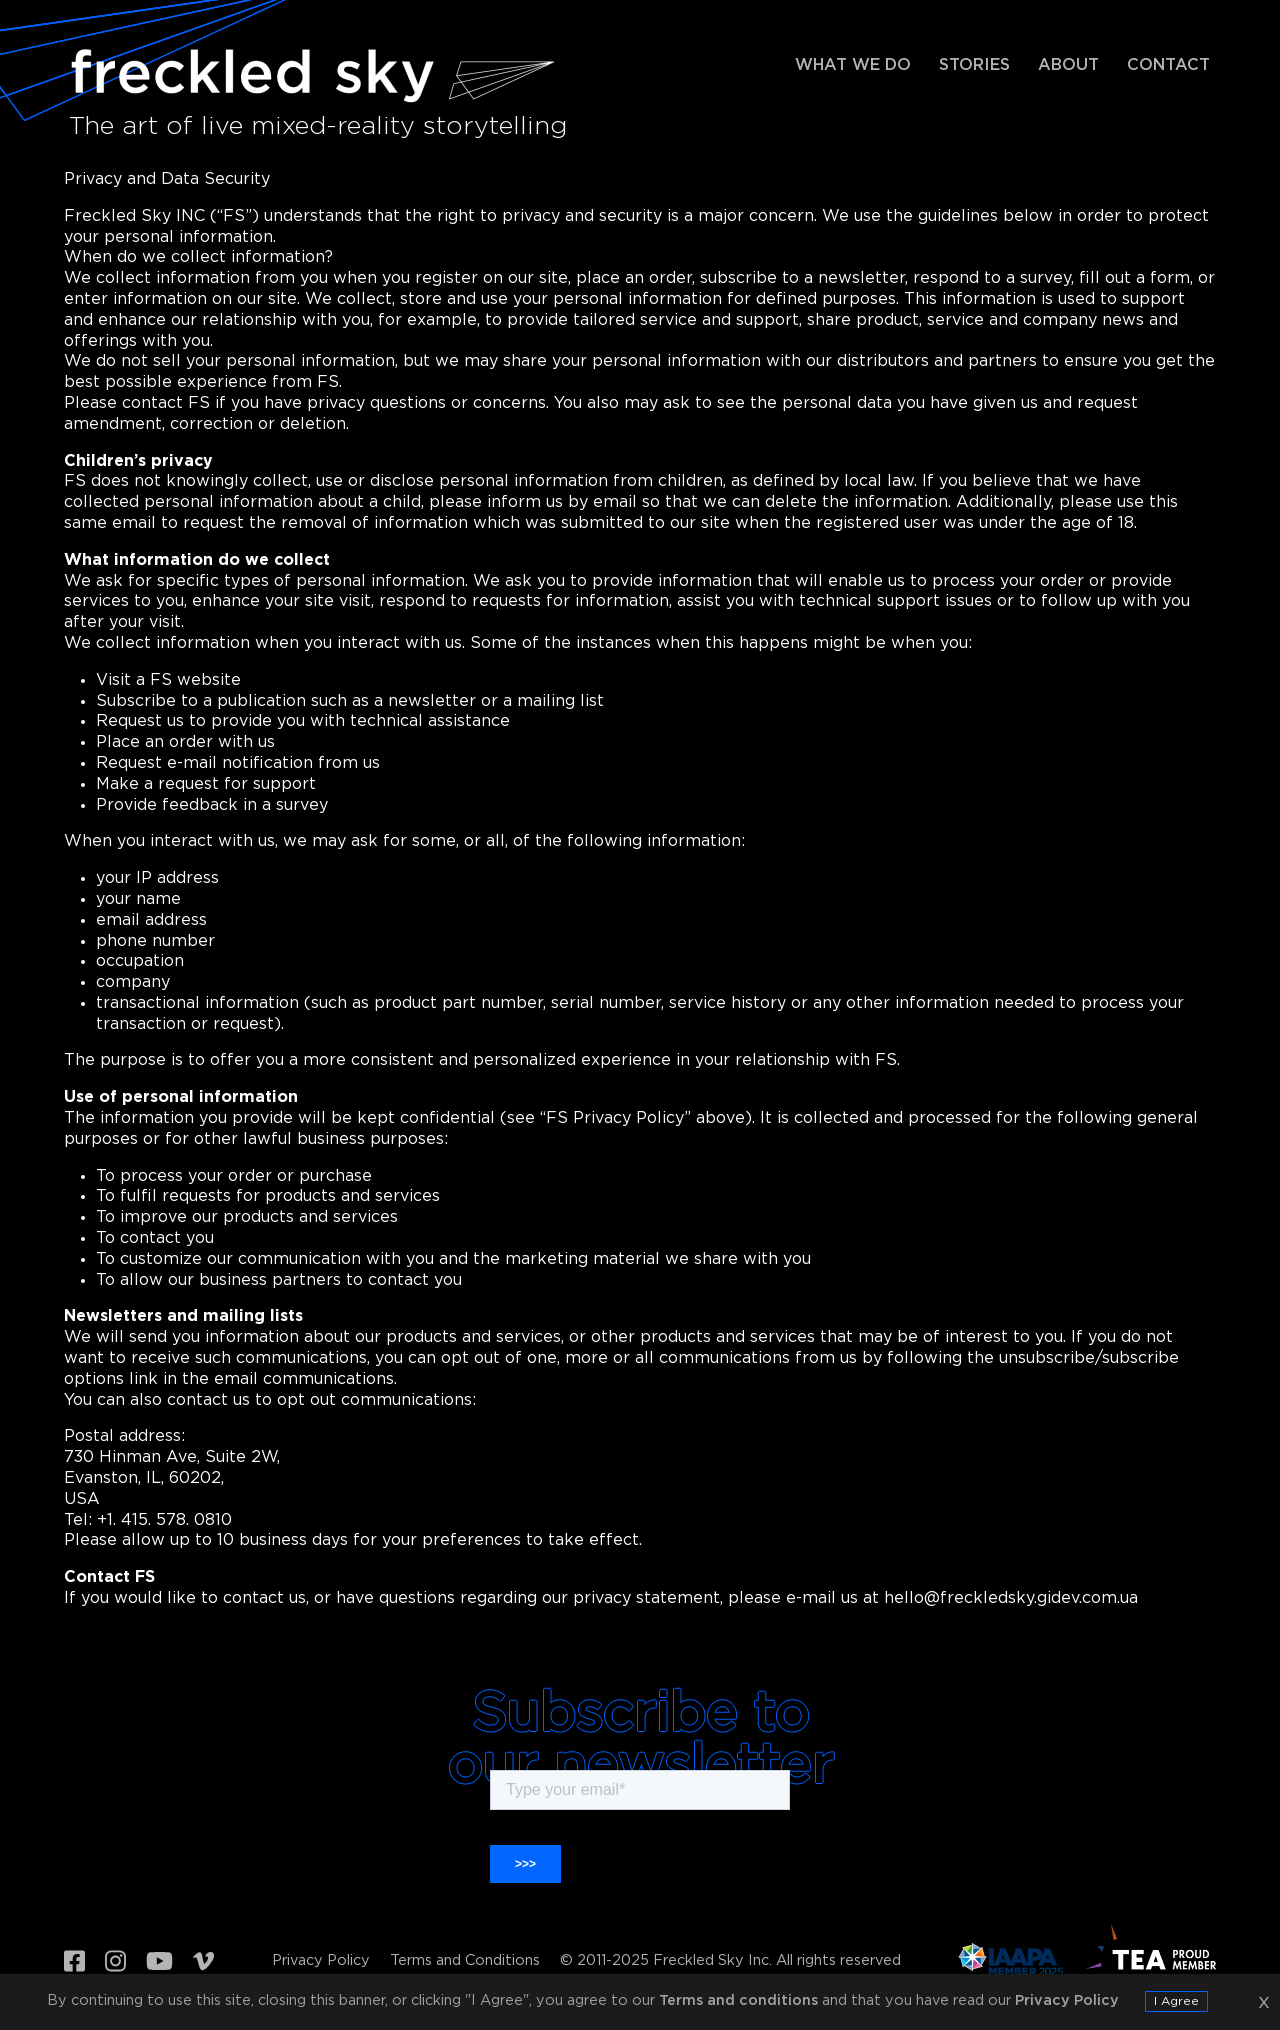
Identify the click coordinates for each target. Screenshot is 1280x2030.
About (1068, 65)
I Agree (1176, 2001)
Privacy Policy (321, 1960)
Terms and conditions (738, 2000)
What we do (853, 65)
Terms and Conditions (465, 1960)
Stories (974, 65)
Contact (1168, 65)
